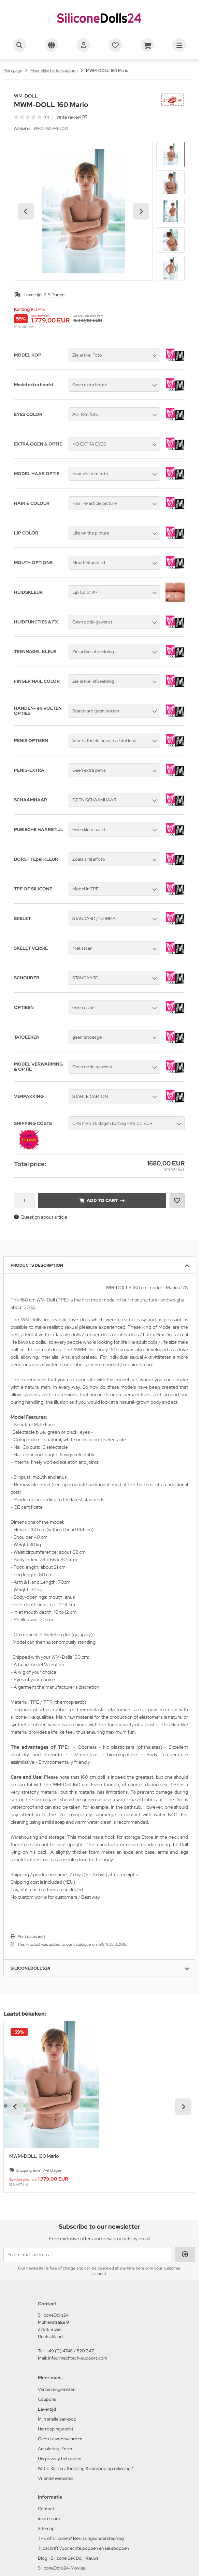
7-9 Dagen (54, 295)
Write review (68, 117)
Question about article (40, 1217)
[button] (171, 154)
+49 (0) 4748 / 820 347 (70, 2351)
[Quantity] (24, 1200)
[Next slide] (141, 211)
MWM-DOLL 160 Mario (34, 2156)
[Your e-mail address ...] (87, 2254)
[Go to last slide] (26, 211)
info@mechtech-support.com (77, 2358)
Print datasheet (31, 1936)
